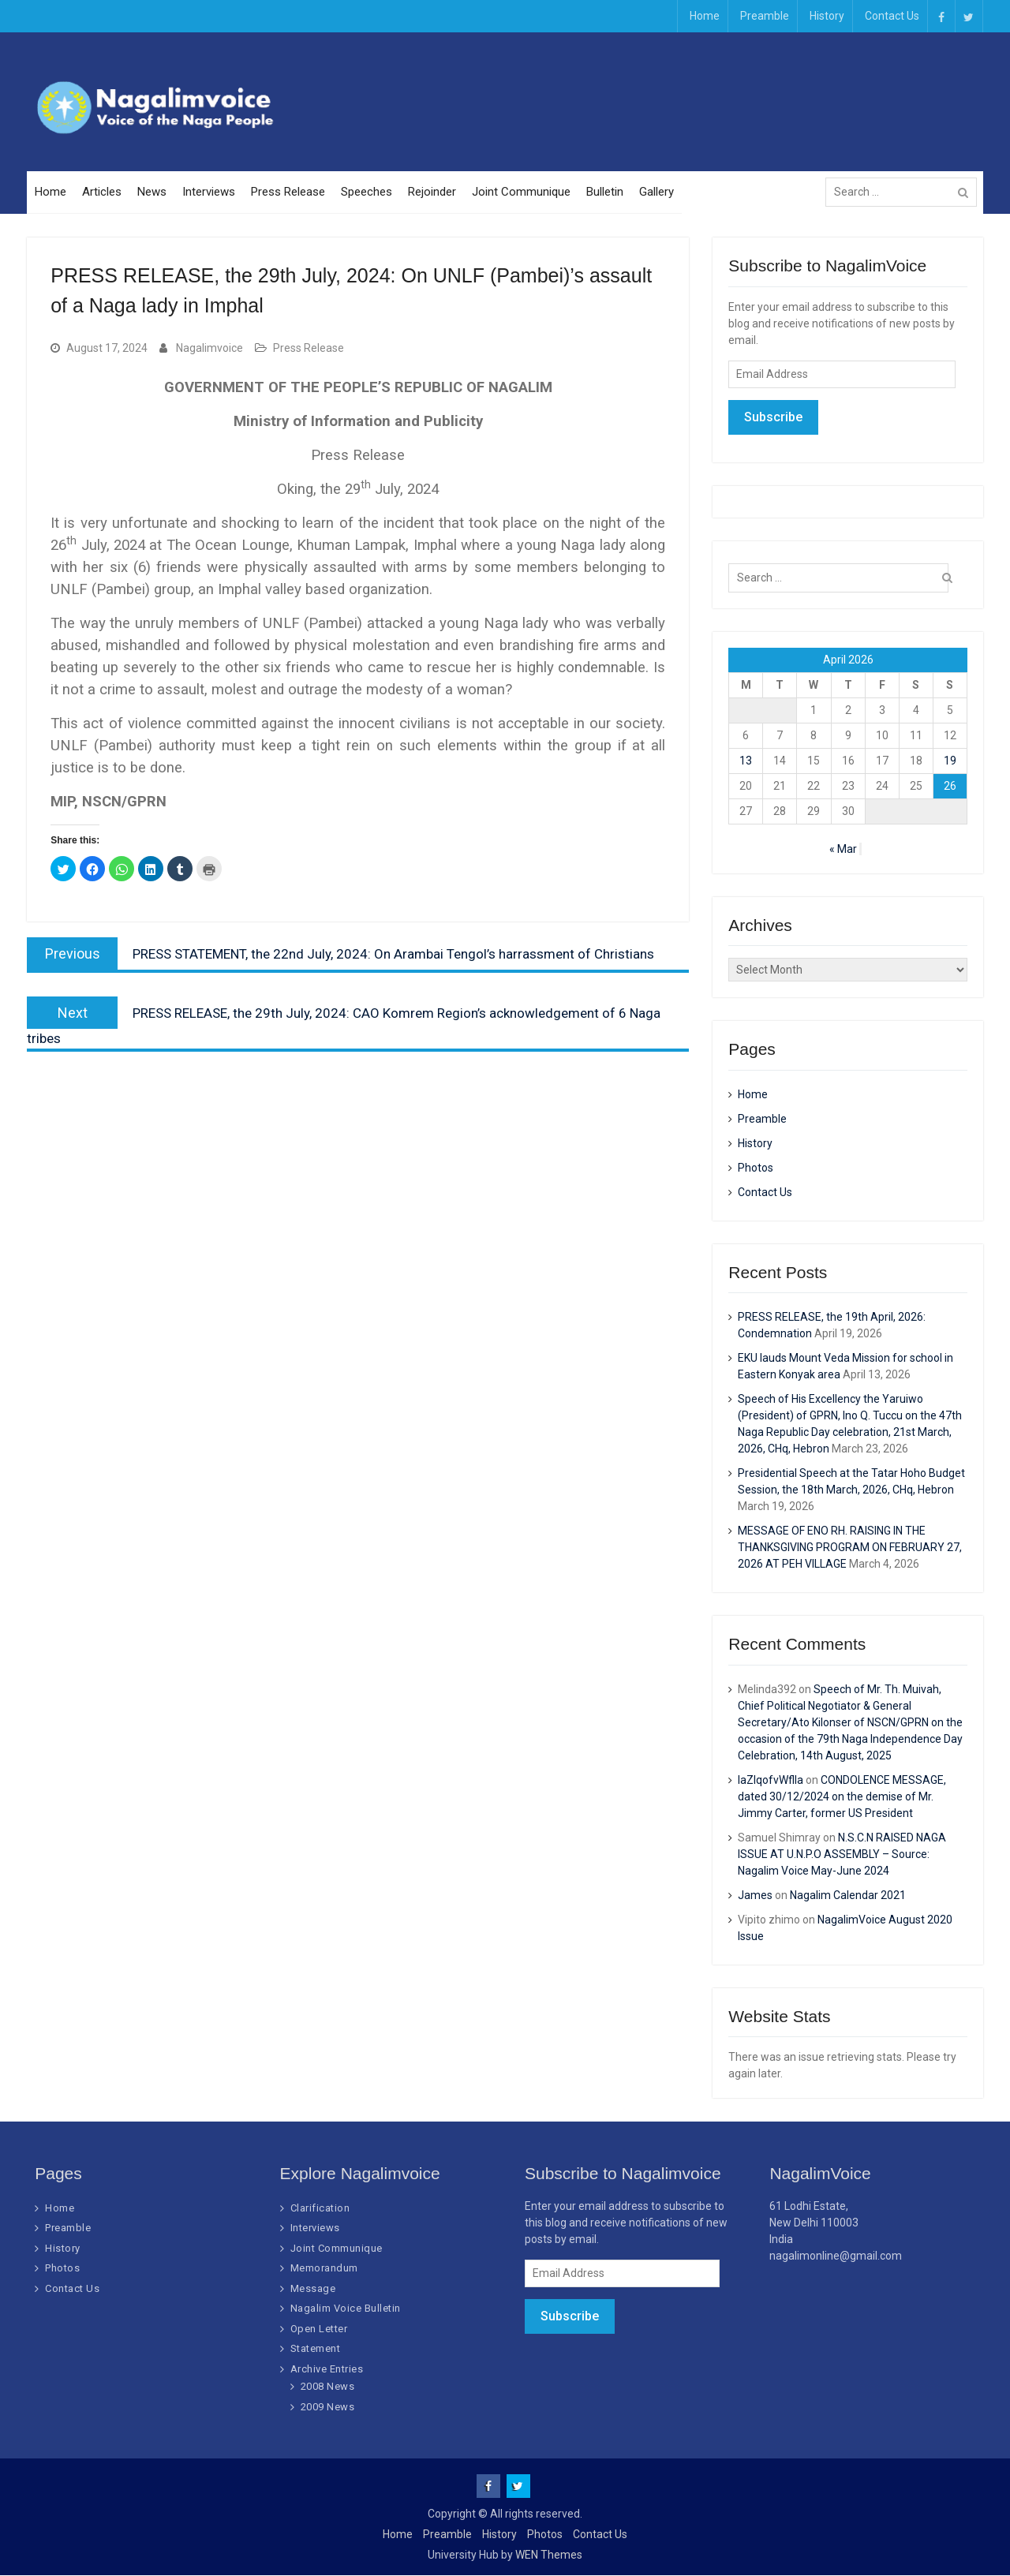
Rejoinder (432, 192)
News (151, 192)
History (827, 15)
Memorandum (324, 2269)
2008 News (328, 2387)
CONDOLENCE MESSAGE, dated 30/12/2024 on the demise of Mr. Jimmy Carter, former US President (842, 1796)
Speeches (366, 192)
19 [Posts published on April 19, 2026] (950, 760)
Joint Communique (521, 192)
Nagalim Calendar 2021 (848, 1895)
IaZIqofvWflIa (770, 1780)
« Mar (843, 849)
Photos (755, 1167)
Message (313, 2288)
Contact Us (892, 15)
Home (705, 15)
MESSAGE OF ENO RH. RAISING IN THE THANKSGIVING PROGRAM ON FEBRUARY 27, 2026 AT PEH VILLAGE (850, 1548)
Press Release (288, 192)
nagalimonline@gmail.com (835, 2255)
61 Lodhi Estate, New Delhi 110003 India (813, 2222)
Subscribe (773, 416)
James (755, 1895)
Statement (315, 2349)
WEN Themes (548, 2555)
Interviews (208, 192)
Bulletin (604, 192)
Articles (102, 192)
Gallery (656, 192)
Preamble (764, 15)
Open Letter (319, 2329)
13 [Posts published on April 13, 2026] (745, 760)
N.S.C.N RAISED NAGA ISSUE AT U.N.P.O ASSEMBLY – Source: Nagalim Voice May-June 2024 (842, 1854)
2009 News (328, 2407)
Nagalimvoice (209, 348)
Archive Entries (327, 2369)
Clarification (320, 2208)
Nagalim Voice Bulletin (345, 2309)
